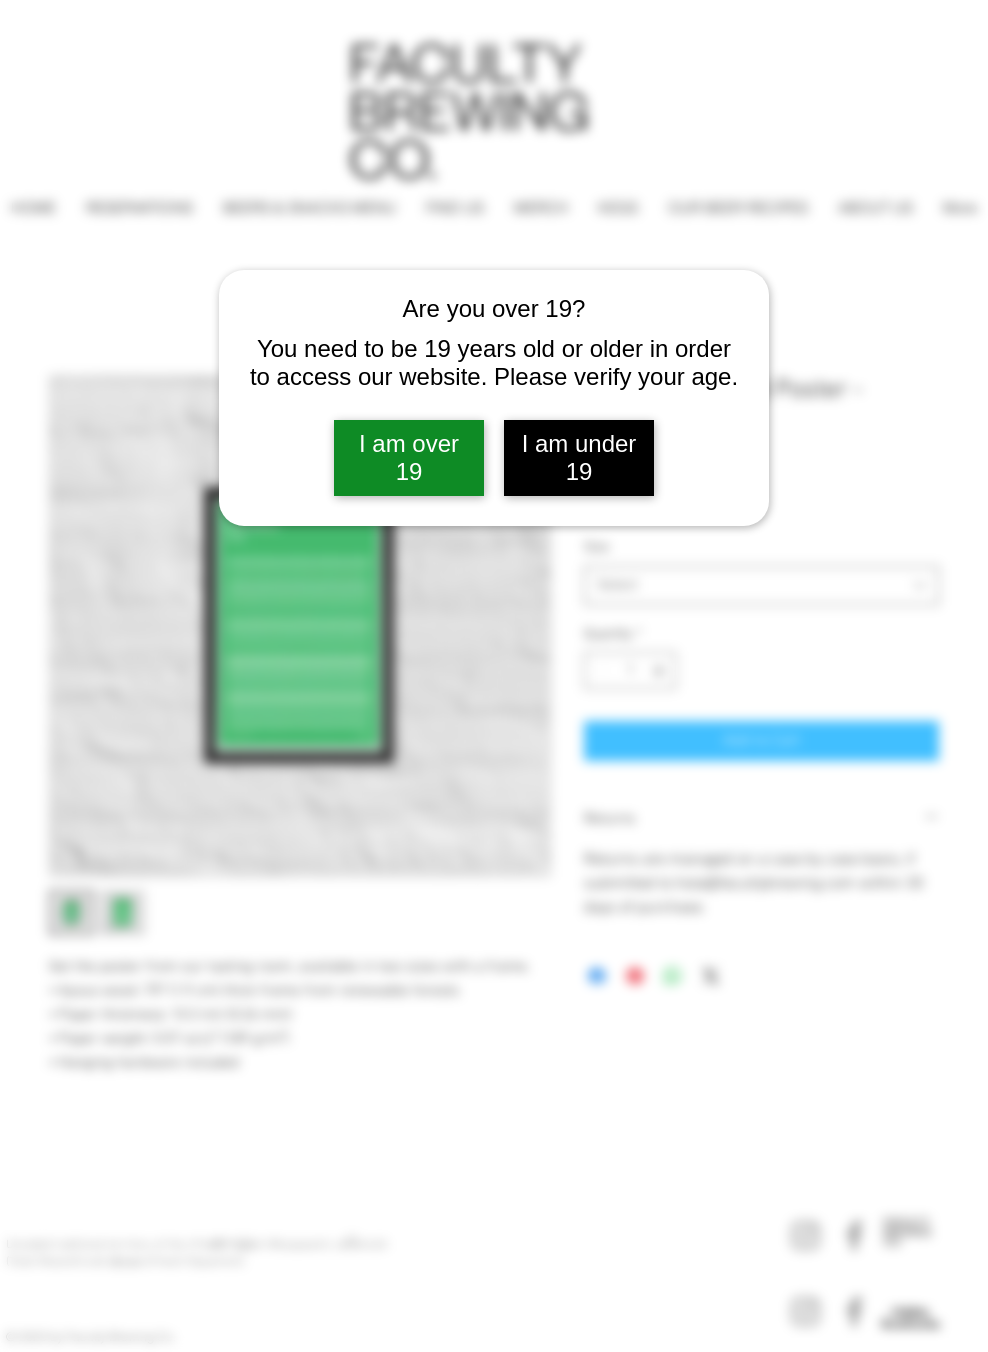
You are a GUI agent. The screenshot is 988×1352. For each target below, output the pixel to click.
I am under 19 (579, 457)
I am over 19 (409, 457)
